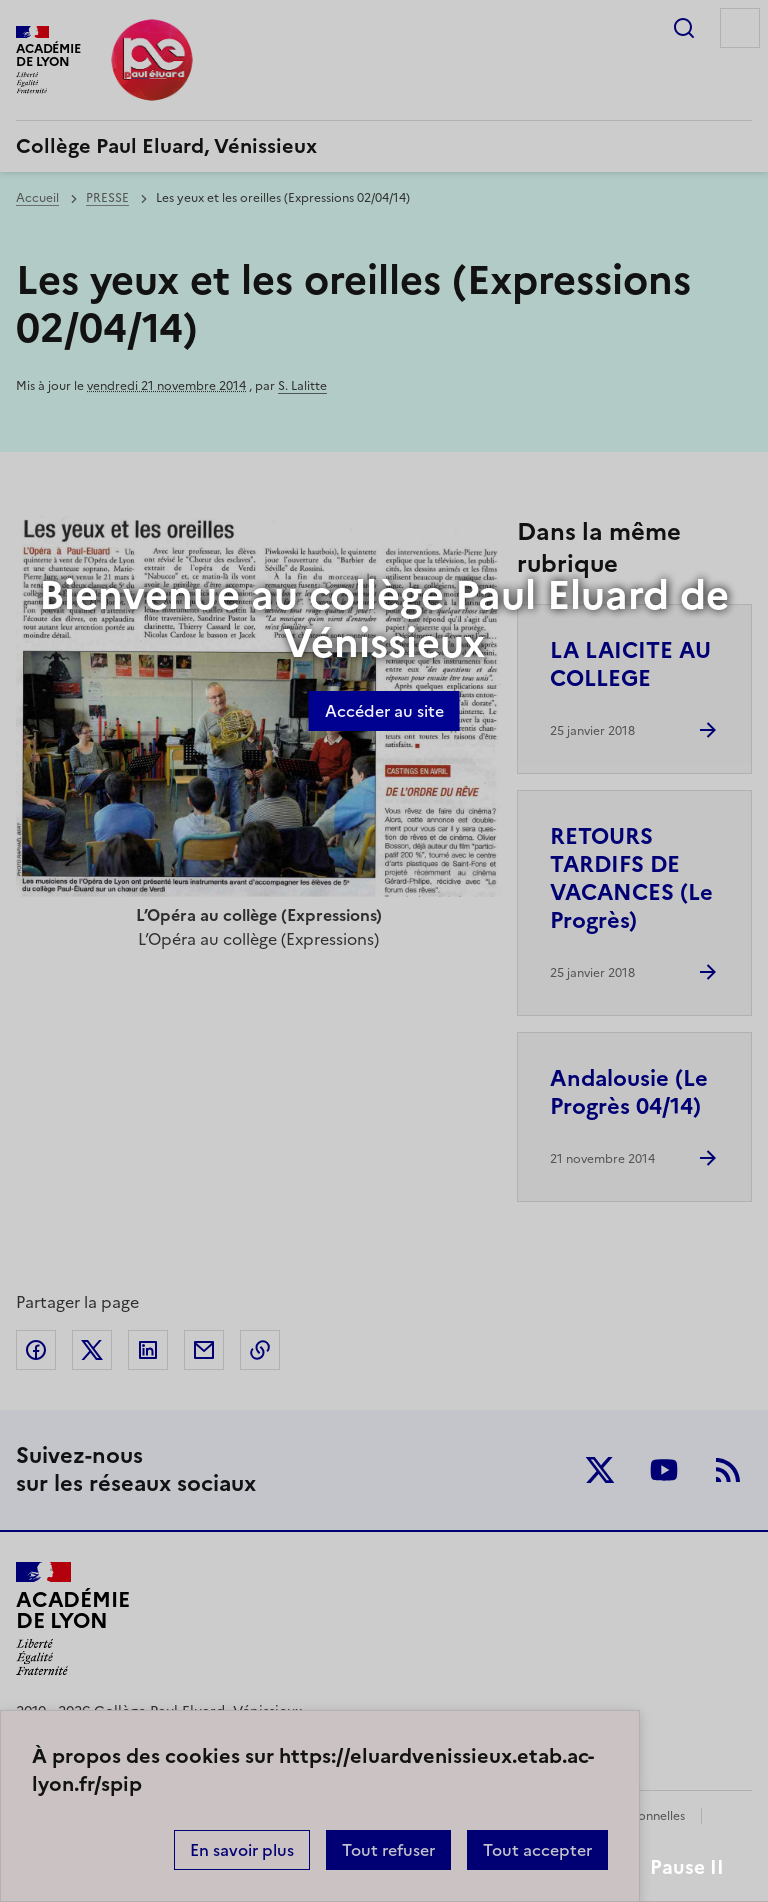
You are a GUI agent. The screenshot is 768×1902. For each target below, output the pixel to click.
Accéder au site (384, 711)
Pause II (687, 1867)
